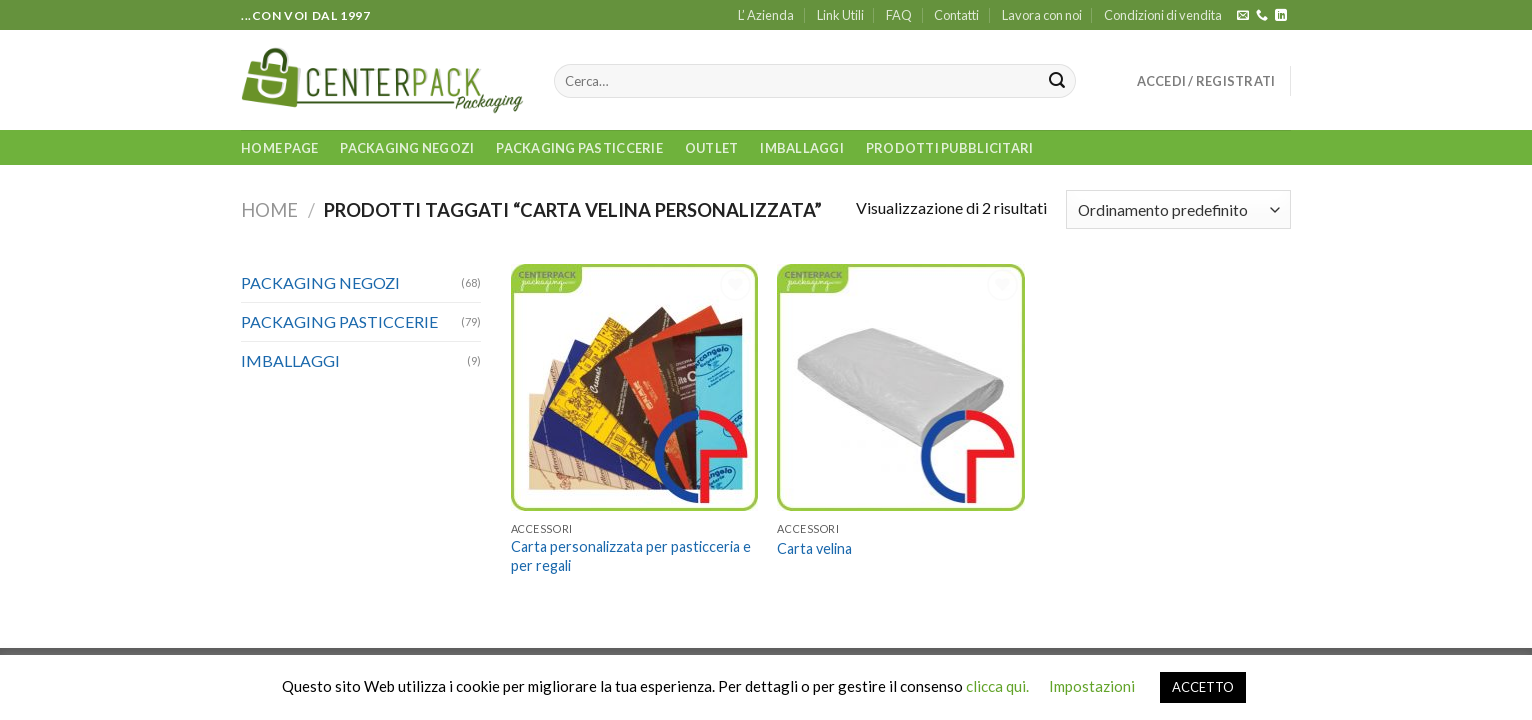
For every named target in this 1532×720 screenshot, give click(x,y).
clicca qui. (997, 686)
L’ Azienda (766, 15)
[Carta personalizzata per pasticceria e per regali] (634, 387)
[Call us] (1262, 16)
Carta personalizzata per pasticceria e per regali (631, 556)
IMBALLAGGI (802, 148)
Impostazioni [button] (1092, 686)
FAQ (899, 15)
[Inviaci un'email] (1243, 16)
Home (269, 210)
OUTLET (712, 148)
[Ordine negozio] (1178, 209)
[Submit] (1057, 81)
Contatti (956, 15)
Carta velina (814, 548)
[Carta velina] (900, 387)
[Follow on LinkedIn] (1281, 16)
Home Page (279, 148)
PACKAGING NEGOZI (407, 148)
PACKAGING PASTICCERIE (579, 148)
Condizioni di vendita (1163, 15)
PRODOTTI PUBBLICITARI (949, 148)
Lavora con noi (1042, 15)
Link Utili (840, 15)
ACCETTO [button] (1203, 687)
